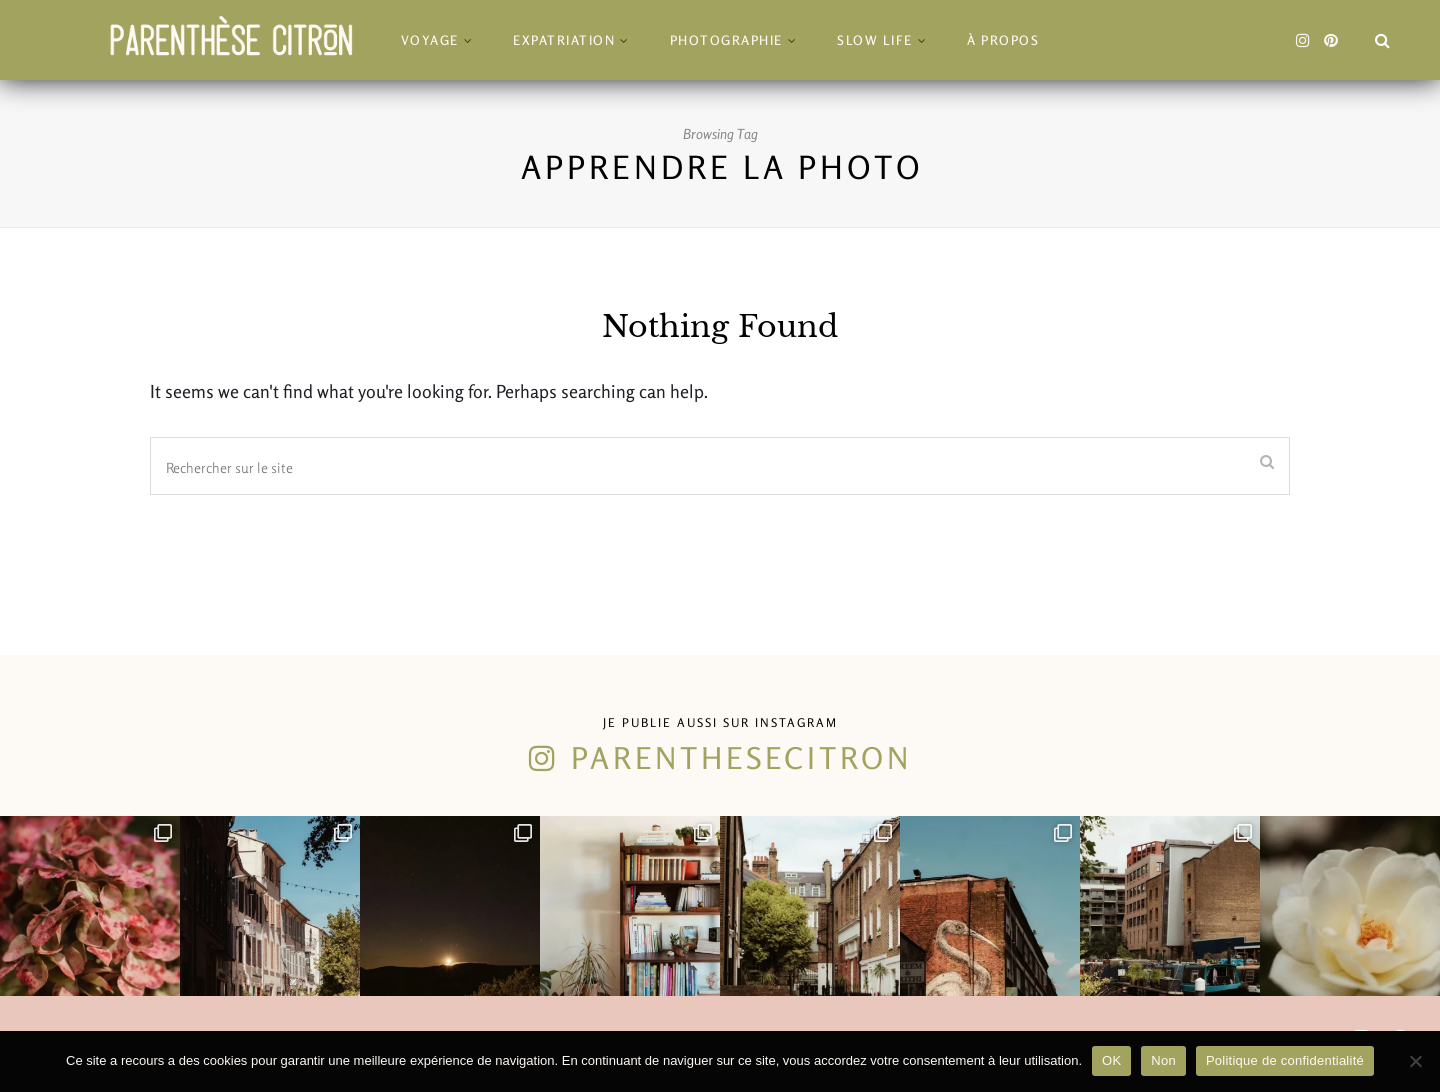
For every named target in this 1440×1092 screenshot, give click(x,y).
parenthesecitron (741, 758)
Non (1163, 1060)
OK (1111, 1060)
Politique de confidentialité (1285, 1060)
